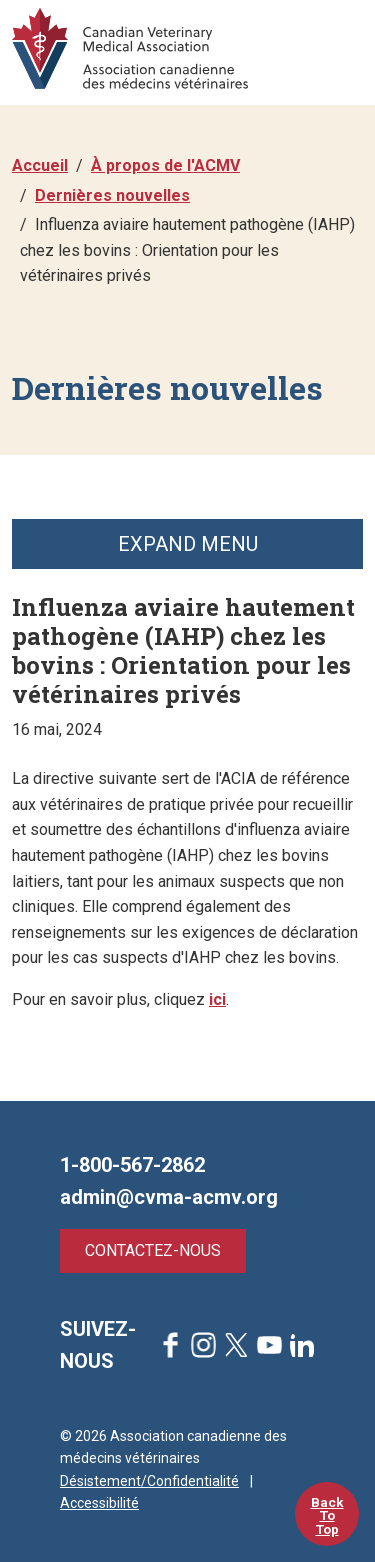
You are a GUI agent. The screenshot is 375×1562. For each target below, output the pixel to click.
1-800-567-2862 (132, 1165)
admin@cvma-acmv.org (169, 1197)
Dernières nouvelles (112, 195)
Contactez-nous (153, 1250)
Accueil (40, 165)
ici (217, 999)
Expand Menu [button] (188, 544)
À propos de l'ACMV (165, 165)
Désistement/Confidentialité (149, 1481)
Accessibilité (99, 1503)
